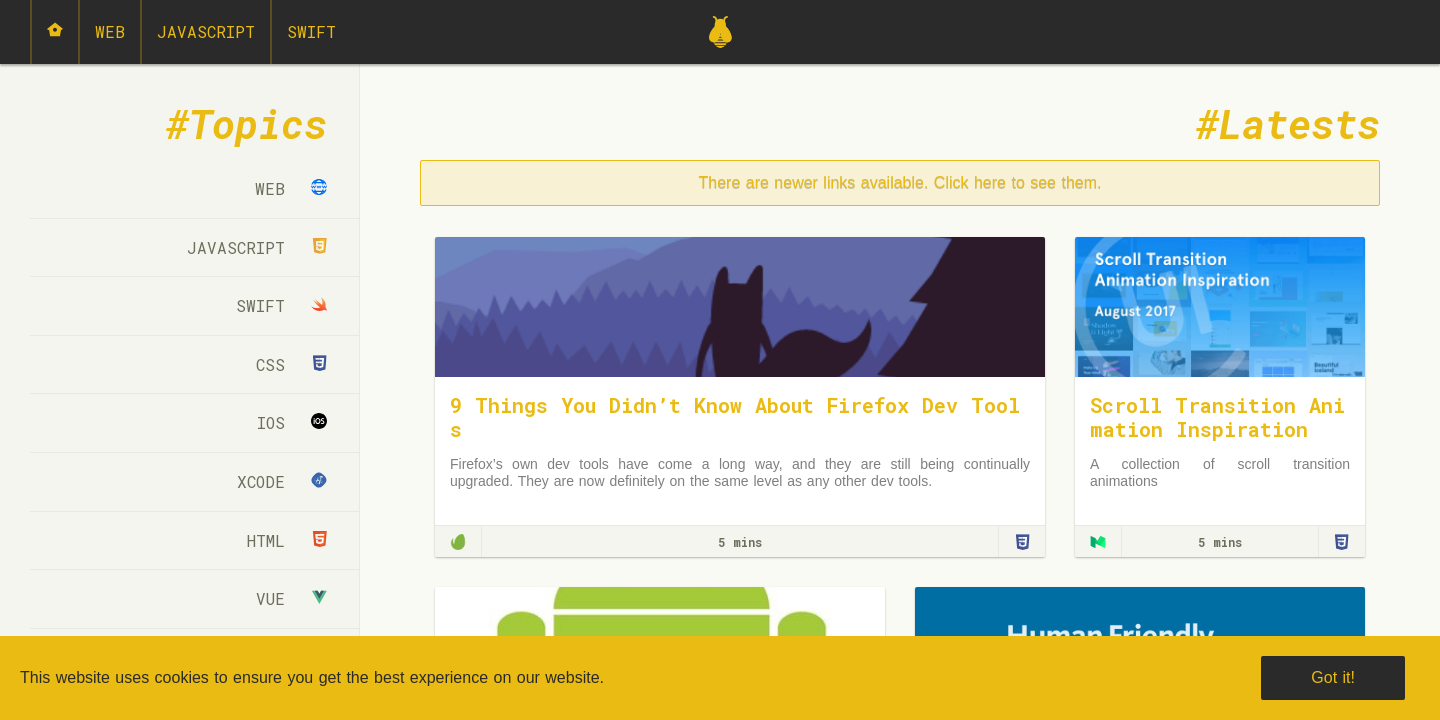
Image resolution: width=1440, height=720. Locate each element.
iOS (292, 422)
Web (110, 31)
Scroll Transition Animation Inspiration (1217, 417)
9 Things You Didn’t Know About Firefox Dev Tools (735, 417)
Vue (291, 598)
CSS (291, 364)
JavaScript (206, 31)
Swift (311, 31)
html (287, 540)
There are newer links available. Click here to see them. (900, 182)
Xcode (282, 481)
